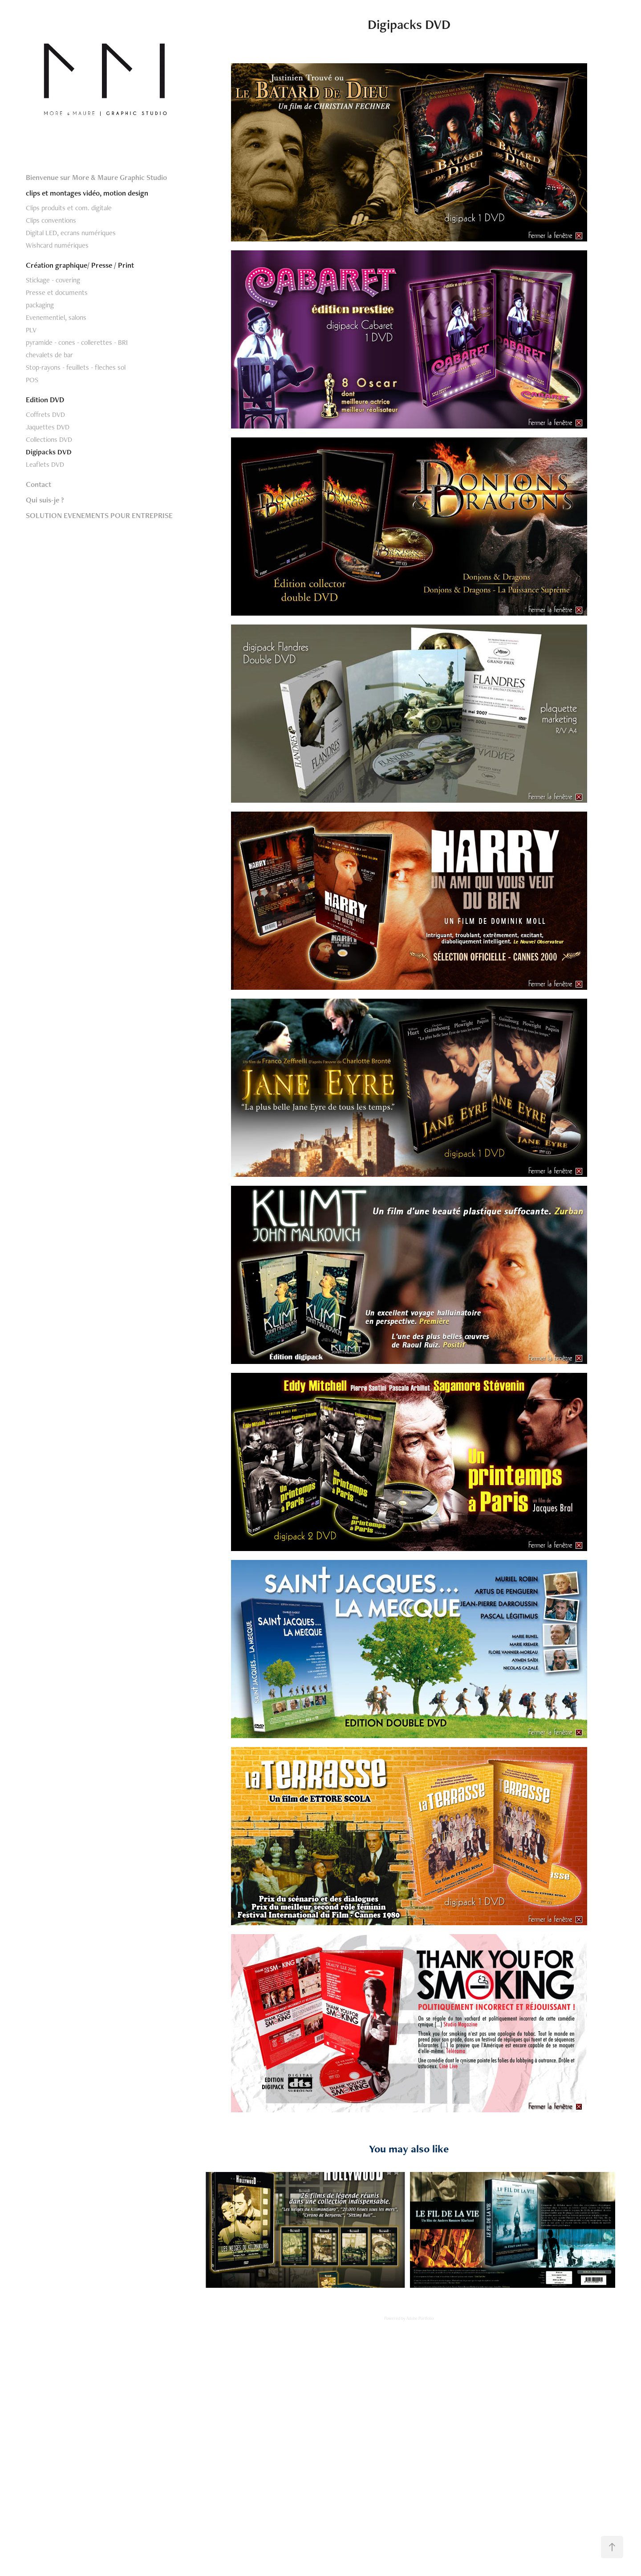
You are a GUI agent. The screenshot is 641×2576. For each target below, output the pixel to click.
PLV (31, 330)
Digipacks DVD (49, 452)
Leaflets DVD (45, 464)
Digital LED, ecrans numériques (71, 232)
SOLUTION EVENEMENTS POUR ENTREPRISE (99, 515)
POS (32, 379)
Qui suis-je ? (45, 500)
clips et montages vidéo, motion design (87, 193)
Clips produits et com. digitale (69, 207)
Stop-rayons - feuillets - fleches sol (76, 367)
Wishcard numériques (57, 245)
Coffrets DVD (45, 414)
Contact (38, 484)
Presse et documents (57, 292)
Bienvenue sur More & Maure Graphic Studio (96, 177)
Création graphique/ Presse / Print (80, 265)
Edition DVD (45, 399)
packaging (40, 305)
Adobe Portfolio (420, 2318)
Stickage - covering (53, 280)
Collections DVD (49, 439)
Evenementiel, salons (56, 317)
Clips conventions (51, 220)
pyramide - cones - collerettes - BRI (77, 342)
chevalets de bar (49, 354)
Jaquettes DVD (47, 427)
